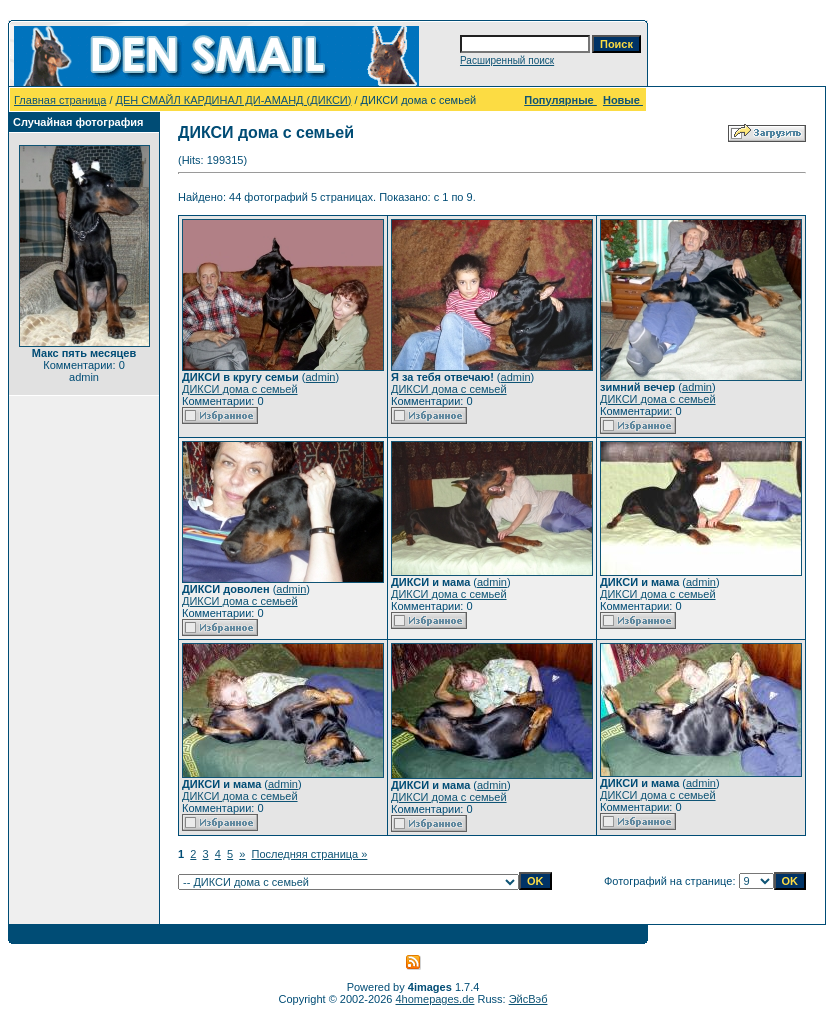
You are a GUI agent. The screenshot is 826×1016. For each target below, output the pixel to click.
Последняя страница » (310, 854)
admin (320, 377)
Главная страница (60, 100)
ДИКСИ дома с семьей (240, 389)
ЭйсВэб (528, 999)
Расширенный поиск (507, 60)
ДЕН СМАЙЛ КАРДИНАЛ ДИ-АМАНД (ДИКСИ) (234, 100)
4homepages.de (435, 999)
